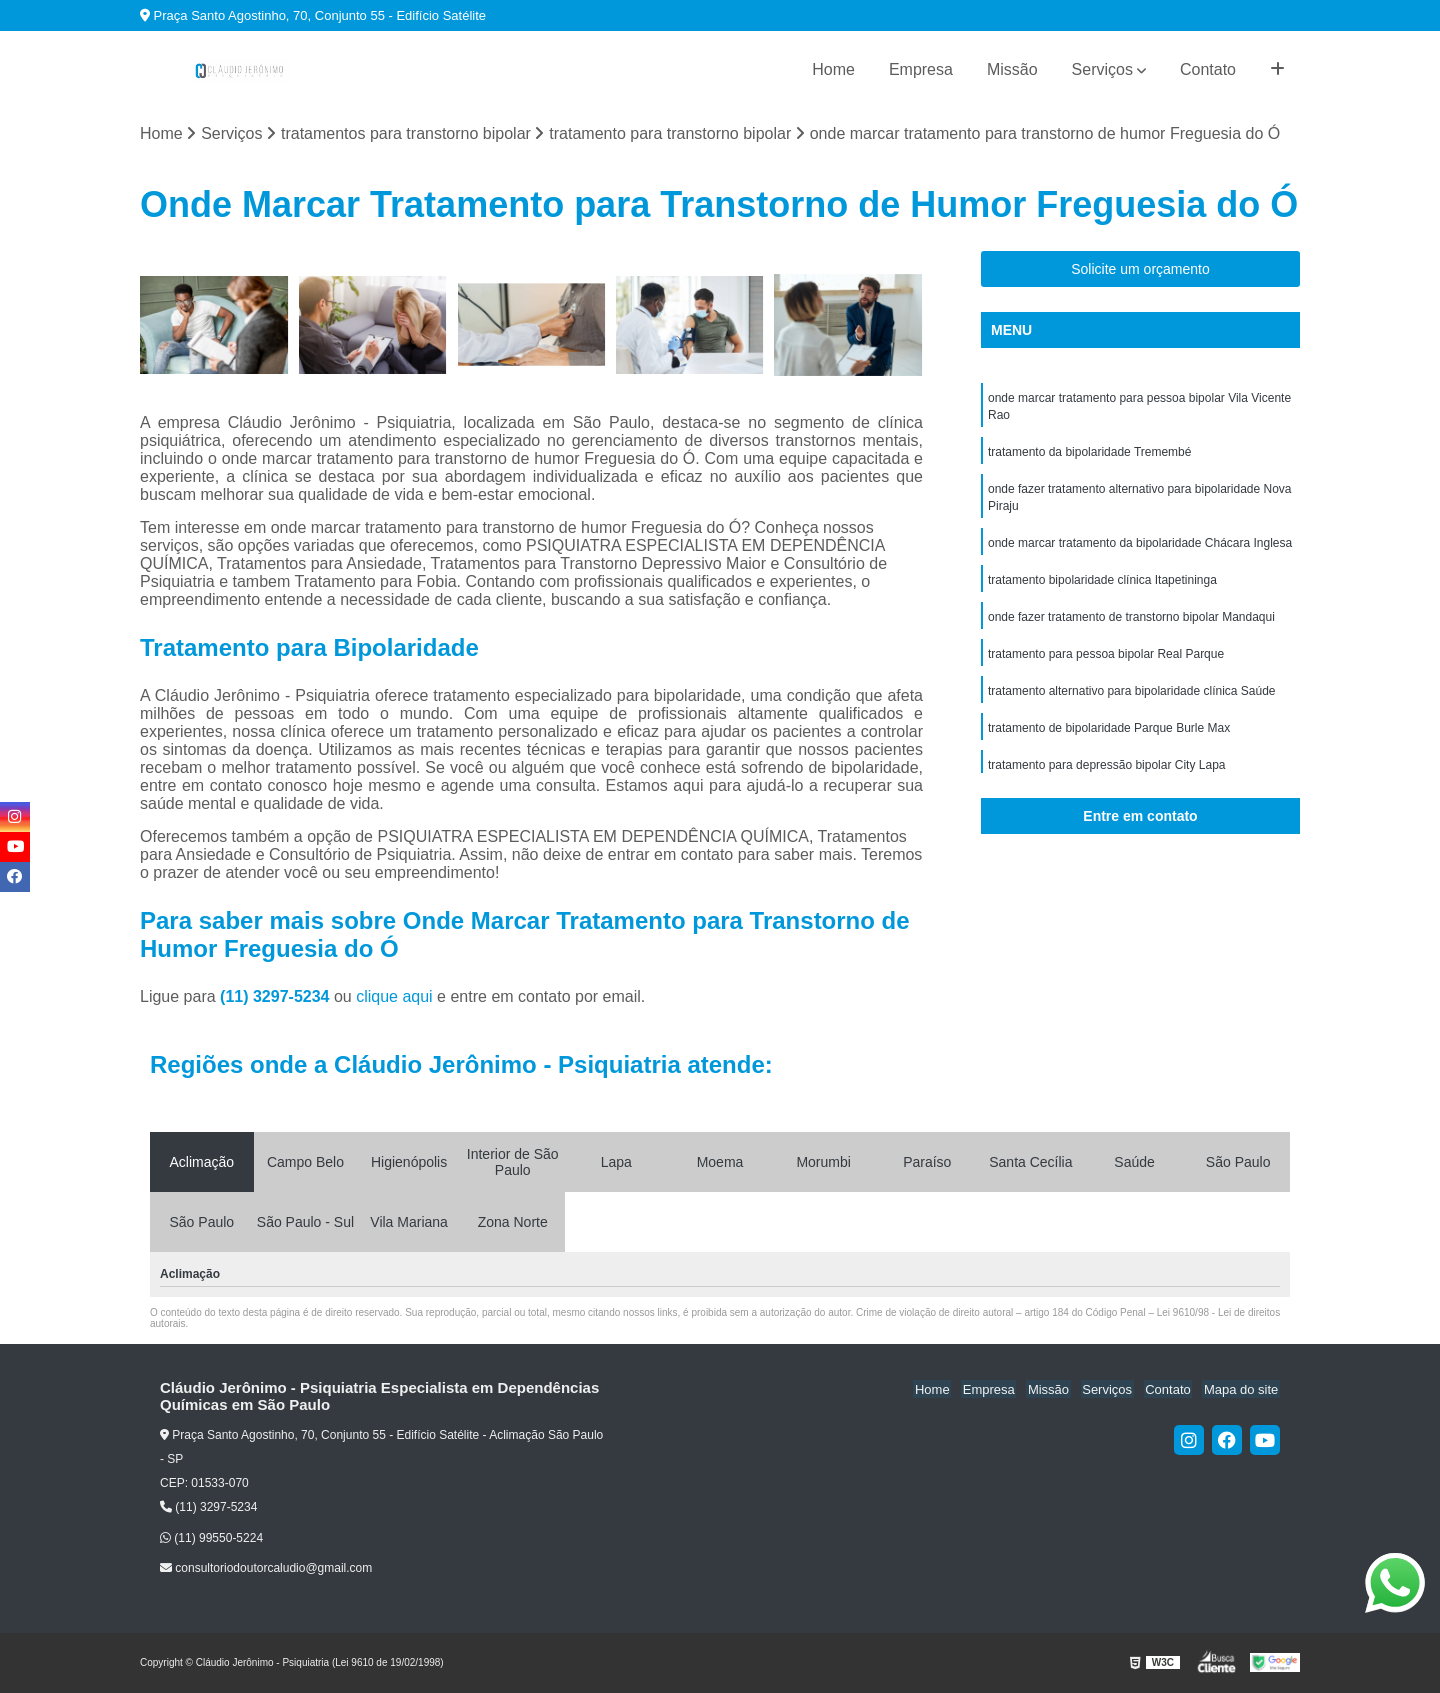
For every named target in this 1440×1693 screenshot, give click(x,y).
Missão (1012, 69)
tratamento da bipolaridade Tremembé (1089, 455)
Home (833, 69)
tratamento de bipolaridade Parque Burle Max (1109, 739)
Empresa (921, 69)
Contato (1208, 69)
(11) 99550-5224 (211, 1538)
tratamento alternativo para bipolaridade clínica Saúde (1132, 701)
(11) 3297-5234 (277, 997)
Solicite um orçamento (1140, 270)
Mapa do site (1242, 1389)
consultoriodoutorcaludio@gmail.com (266, 1569)
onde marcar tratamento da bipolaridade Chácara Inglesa (1140, 549)
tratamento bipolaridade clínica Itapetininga (1102, 587)
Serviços (1102, 69)
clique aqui (394, 997)
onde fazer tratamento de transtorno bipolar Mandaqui (1131, 625)
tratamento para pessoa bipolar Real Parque (1106, 663)
